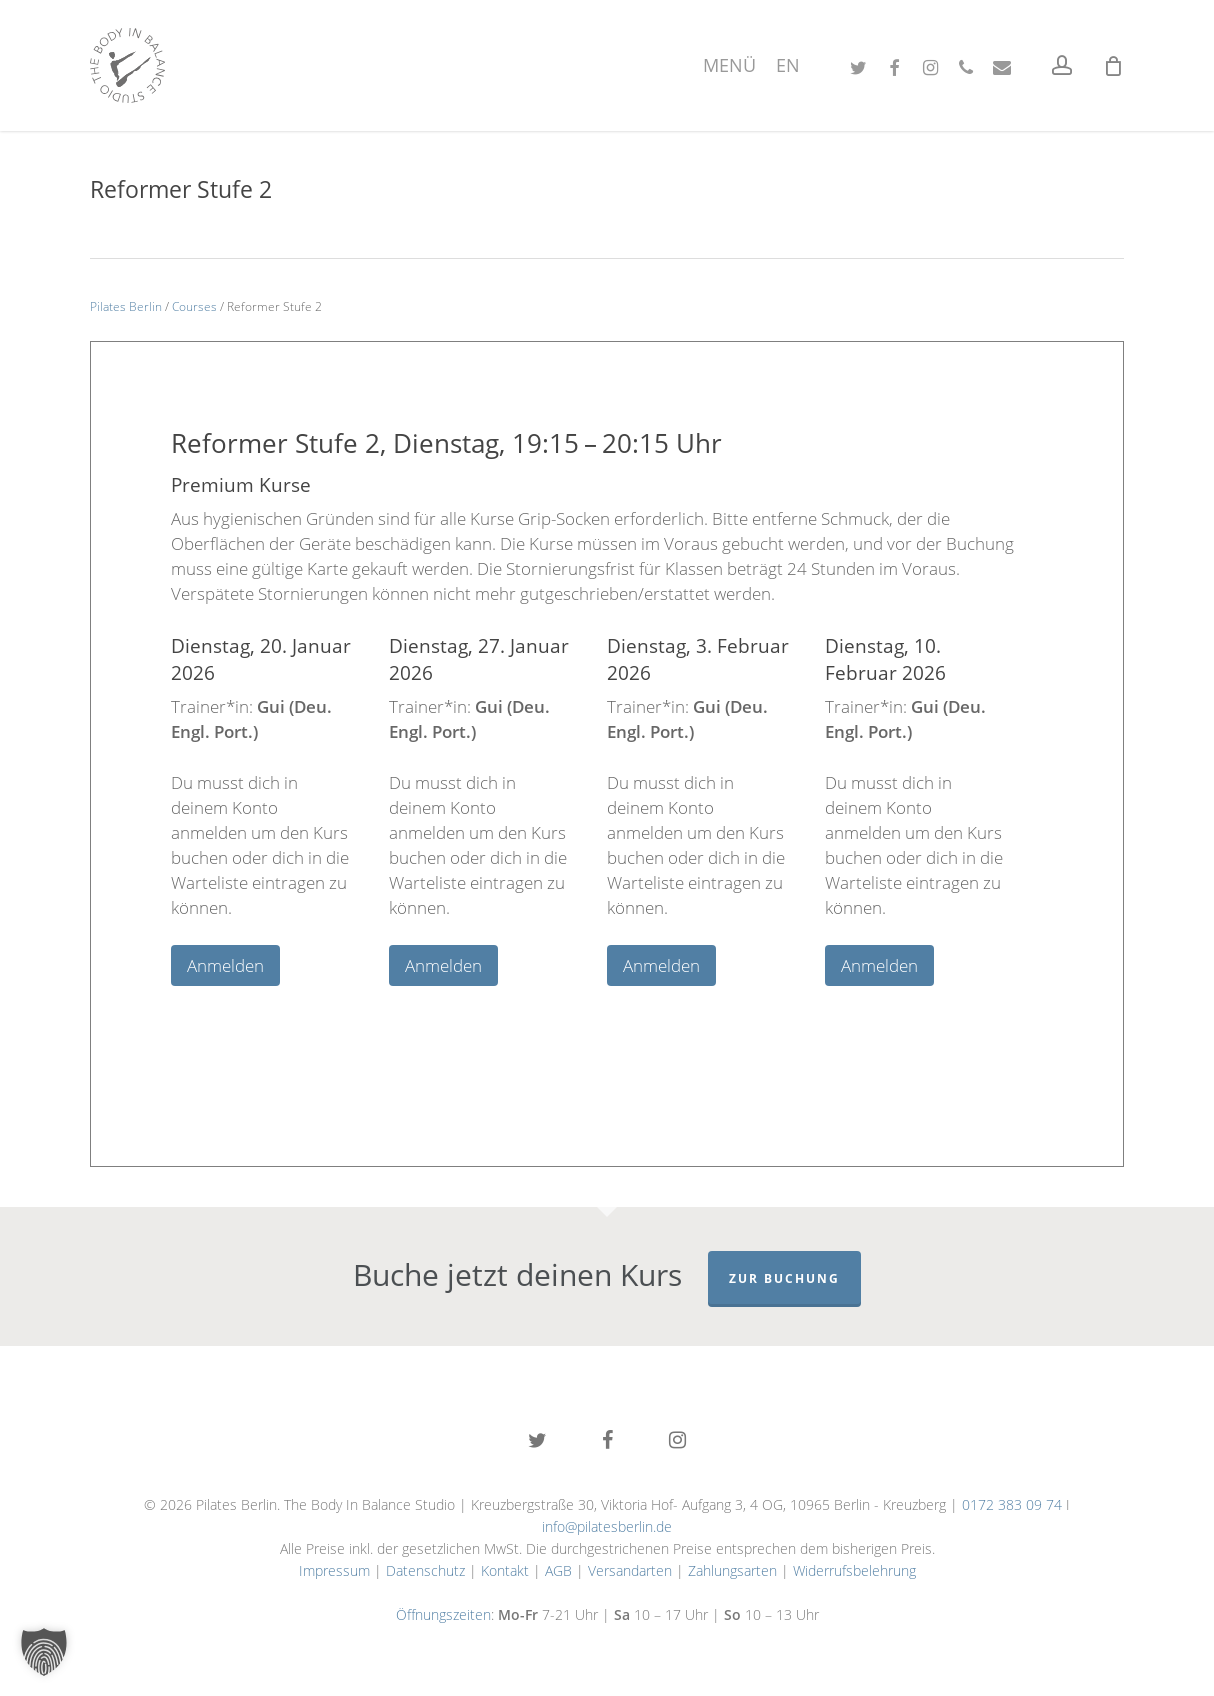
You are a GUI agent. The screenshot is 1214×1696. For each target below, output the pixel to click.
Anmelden (225, 965)
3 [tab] (607, 1011)
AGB (558, 1570)
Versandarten (630, 1570)
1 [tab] (547, 1011)
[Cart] (1113, 66)
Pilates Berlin (126, 306)
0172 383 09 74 (1012, 1504)
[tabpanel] (280, 809)
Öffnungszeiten (443, 1614)
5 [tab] (667, 1011)
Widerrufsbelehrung (854, 1570)
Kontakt (505, 1570)
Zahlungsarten (732, 1570)
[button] (44, 1652)
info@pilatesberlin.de (607, 1526)
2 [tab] (577, 1011)
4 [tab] (637, 1011)
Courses (194, 306)
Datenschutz (425, 1570)
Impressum (334, 1570)
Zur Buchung (784, 1278)
